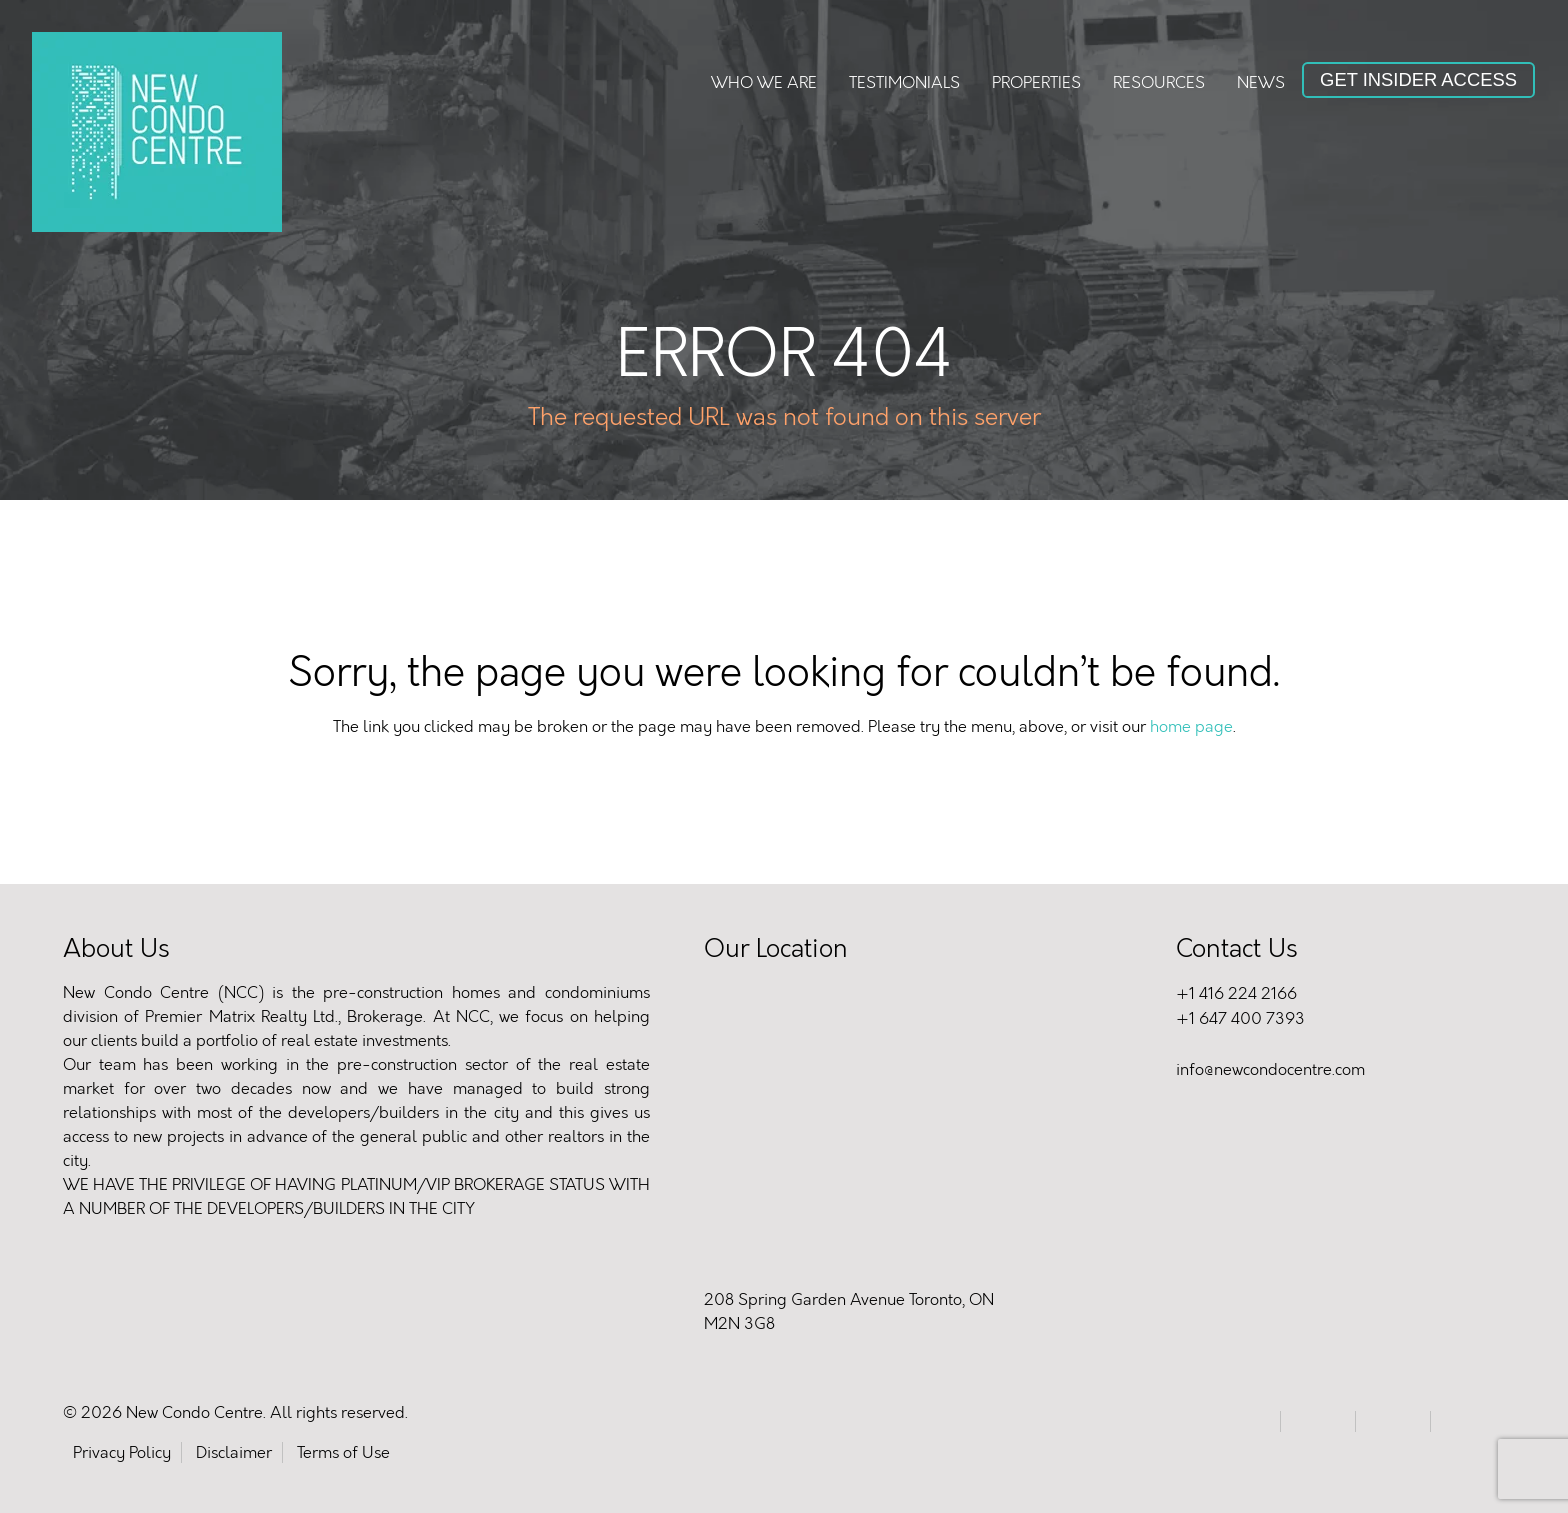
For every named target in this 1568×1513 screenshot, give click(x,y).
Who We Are (764, 82)
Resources (1159, 82)
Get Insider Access (1418, 79)
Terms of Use (343, 1452)
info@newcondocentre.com (1270, 1069)
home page (1191, 726)
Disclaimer (234, 1452)
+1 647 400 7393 (1240, 1018)
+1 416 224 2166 (1236, 993)
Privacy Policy (122, 1452)
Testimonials (904, 82)
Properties (1036, 82)
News (1261, 82)
